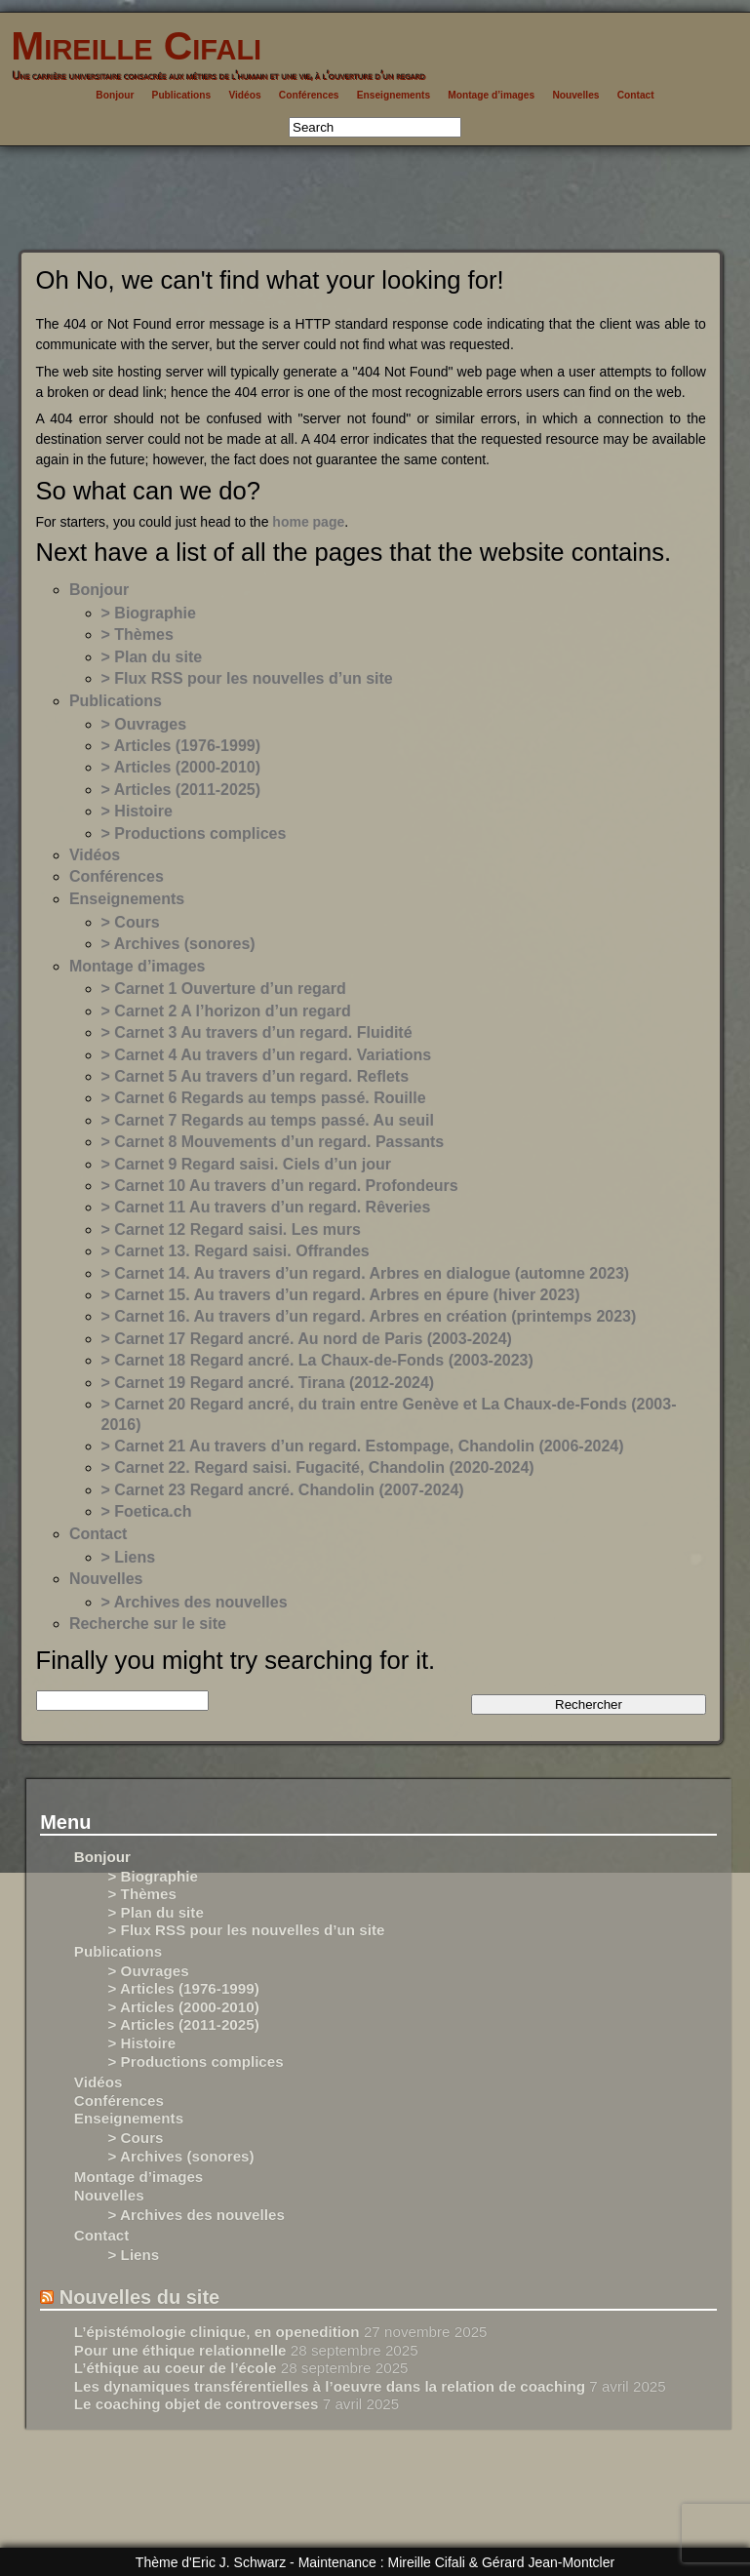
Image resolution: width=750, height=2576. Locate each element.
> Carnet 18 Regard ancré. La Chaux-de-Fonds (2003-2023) (317, 1360)
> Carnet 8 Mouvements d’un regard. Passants (273, 1141)
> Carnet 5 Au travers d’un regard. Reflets (255, 1076)
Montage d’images (491, 95)
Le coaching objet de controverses (196, 2404)
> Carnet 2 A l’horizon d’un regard (226, 1011)
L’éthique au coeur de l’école (175, 2367)
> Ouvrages (144, 724)
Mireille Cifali (130, 45)
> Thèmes (137, 634)
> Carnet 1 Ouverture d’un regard (223, 988)
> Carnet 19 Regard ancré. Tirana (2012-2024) (268, 1382)
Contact (635, 95)
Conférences (309, 95)
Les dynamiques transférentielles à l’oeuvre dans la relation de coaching (329, 2386)
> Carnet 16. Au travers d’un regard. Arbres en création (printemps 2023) (369, 1316)
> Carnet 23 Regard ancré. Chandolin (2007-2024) (282, 1490)
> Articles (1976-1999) (181, 745)
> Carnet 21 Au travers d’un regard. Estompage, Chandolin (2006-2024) (362, 1446)
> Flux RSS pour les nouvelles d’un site (247, 678)
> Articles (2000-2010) (181, 767)
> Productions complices (194, 833)
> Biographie (148, 613)
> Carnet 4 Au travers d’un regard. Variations (266, 1055)
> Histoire (137, 811)
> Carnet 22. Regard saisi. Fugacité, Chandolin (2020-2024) (317, 1467)
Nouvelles (575, 95)
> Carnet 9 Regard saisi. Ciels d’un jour (246, 1164)
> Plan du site (152, 657)
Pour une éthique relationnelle (180, 2350)
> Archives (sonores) (178, 943)
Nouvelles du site (139, 2297)
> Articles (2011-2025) (181, 789)
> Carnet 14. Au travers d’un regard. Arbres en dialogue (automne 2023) (365, 1273)
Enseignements (393, 95)
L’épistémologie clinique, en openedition (217, 2331)
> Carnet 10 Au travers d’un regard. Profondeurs (279, 1185)
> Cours (130, 922)
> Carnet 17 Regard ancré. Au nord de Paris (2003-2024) (306, 1338)
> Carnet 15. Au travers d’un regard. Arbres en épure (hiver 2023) (340, 1295)
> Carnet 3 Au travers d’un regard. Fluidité (257, 1032)
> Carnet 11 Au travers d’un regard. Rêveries (266, 1207)
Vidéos (244, 95)
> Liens (128, 1557)
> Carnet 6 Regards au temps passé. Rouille (263, 1098)
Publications (182, 95)
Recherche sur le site (147, 1623)
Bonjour (115, 95)
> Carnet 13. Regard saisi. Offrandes (235, 1251)
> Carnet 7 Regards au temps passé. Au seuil (267, 1120)
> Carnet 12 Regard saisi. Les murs (231, 1229)
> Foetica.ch (146, 1511)
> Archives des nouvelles (194, 1602)
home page (308, 522)
